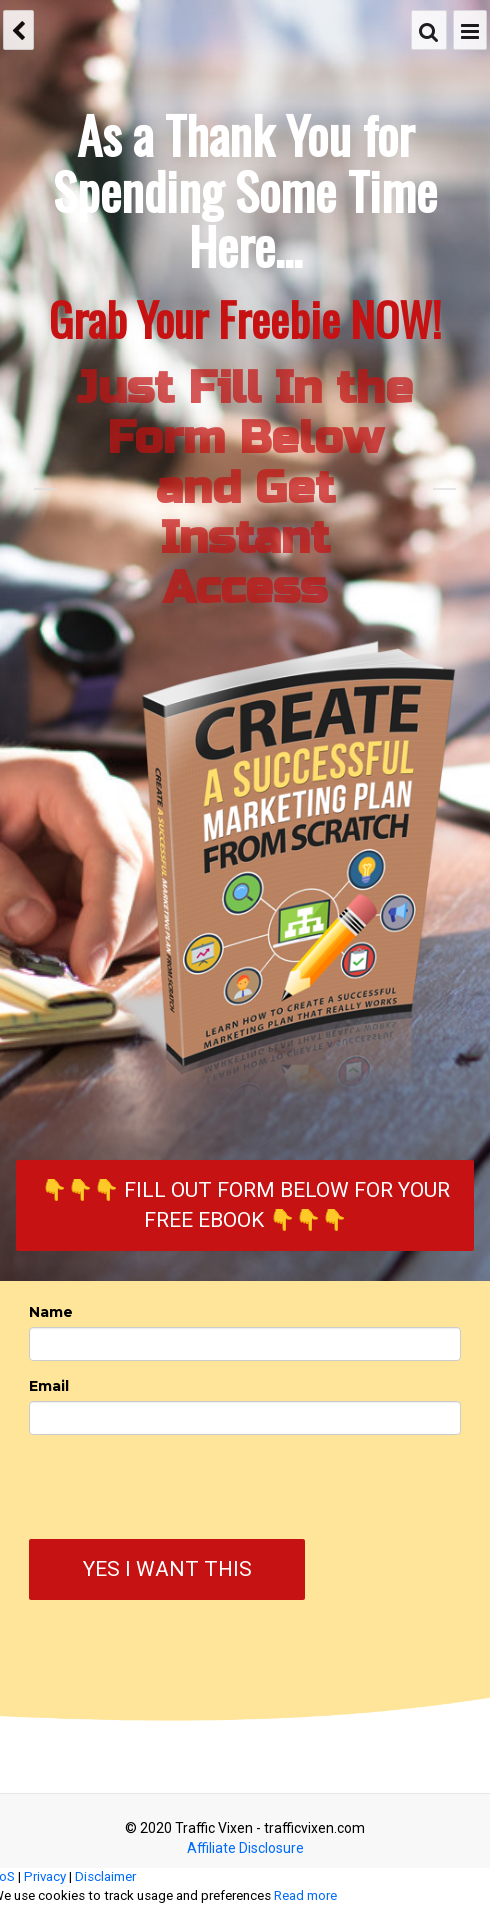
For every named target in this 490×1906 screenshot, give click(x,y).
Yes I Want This (167, 1569)
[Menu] (470, 30)
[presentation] (129, 1489)
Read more (305, 1895)
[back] (18, 30)
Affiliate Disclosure (245, 1848)
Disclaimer (105, 1876)
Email (49, 1386)
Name (51, 1312)
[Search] (429, 30)
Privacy (45, 1876)
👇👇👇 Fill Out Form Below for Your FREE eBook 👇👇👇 (245, 1205)
